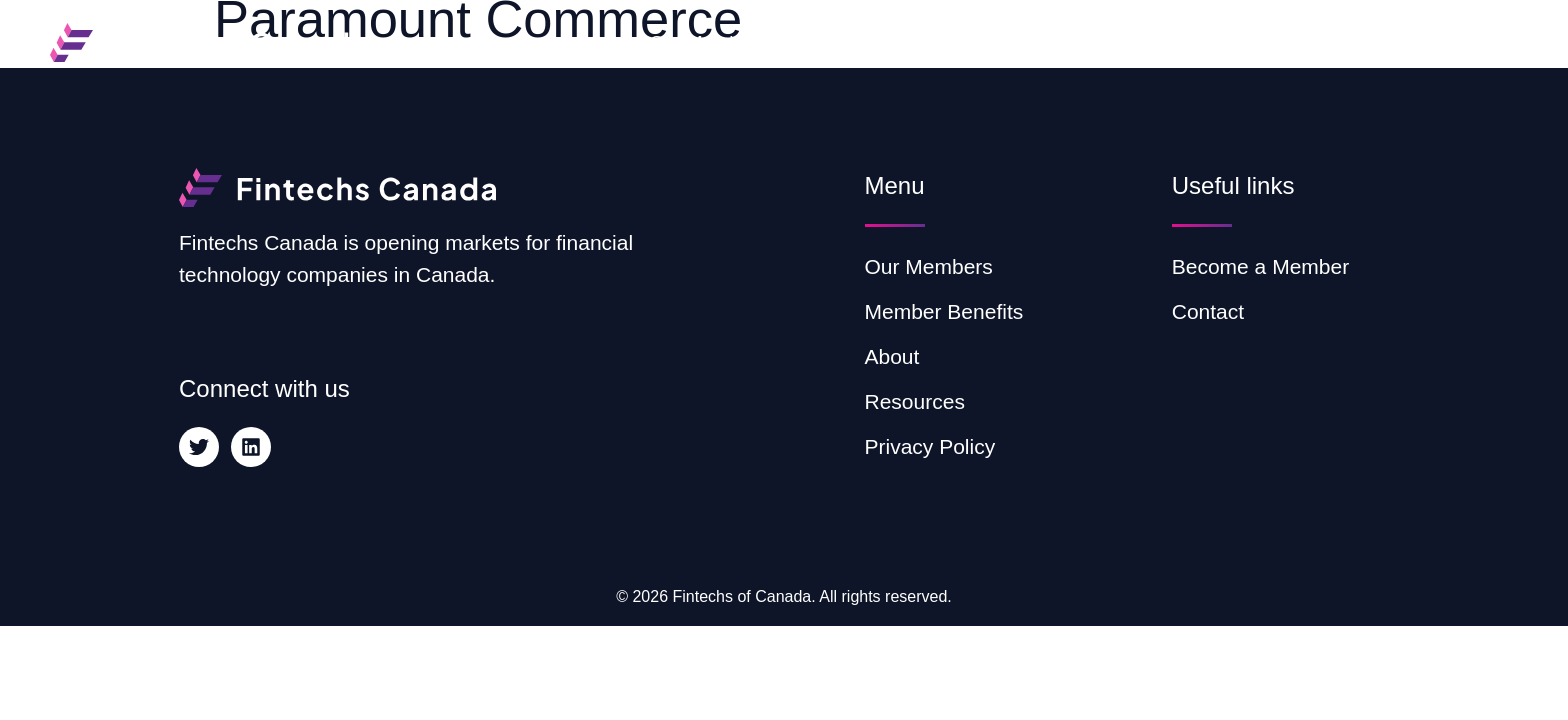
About (1007, 42)
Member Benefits (874, 42)
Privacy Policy (930, 446)
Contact (1256, 42)
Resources (1127, 42)
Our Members (707, 42)
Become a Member (1421, 42)
